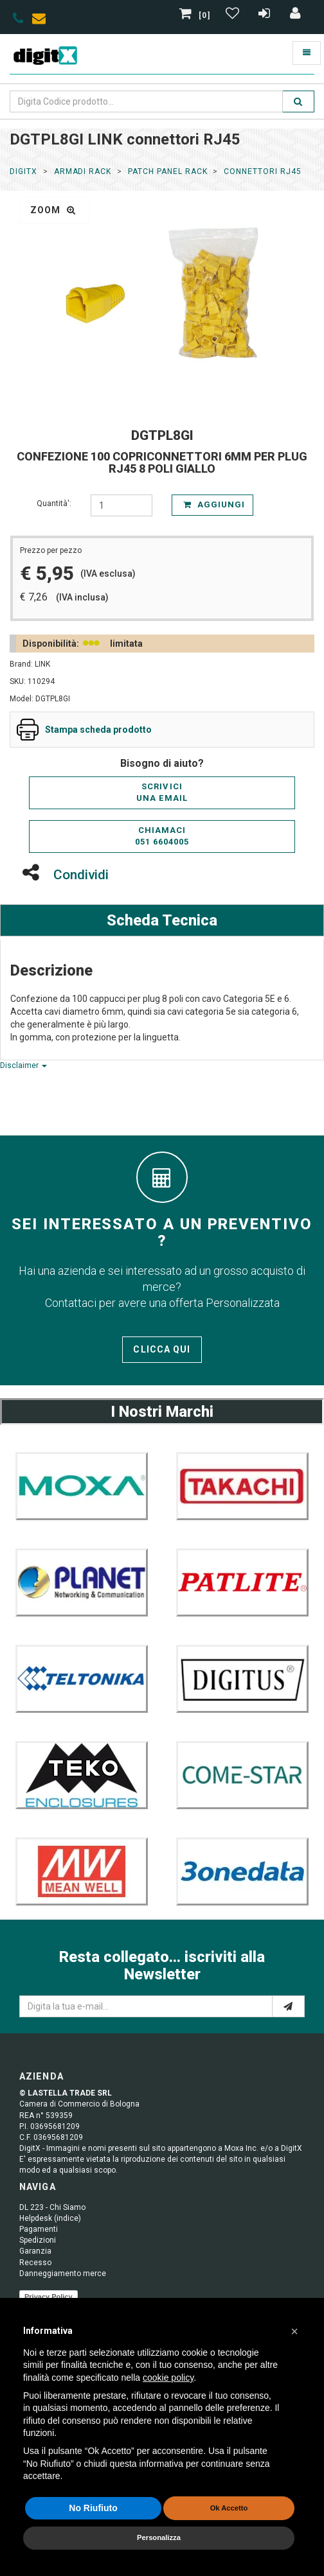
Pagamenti (38, 2229)
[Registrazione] (265, 15)
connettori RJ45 (262, 171)
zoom (53, 210)
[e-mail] (288, 2006)
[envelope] (42, 20)
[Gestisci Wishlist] (234, 15)
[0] (196, 15)
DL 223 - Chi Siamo (52, 2207)
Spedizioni (37, 2240)
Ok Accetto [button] (229, 2508)
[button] (294, 2331)
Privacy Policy (48, 2296)
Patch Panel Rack (167, 171)
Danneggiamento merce (62, 2273)
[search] (298, 101)
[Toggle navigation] (306, 53)
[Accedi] (296, 15)
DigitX (23, 171)
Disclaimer (23, 1065)
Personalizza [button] (159, 2537)
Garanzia (35, 2251)
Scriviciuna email (161, 792)
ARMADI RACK (83, 171)
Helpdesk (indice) (50, 2218)
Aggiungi (214, 504)
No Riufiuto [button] (93, 2508)
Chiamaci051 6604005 (162, 836)
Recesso (35, 2262)
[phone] (18, 20)
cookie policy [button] (168, 2377)
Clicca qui (161, 1349)
